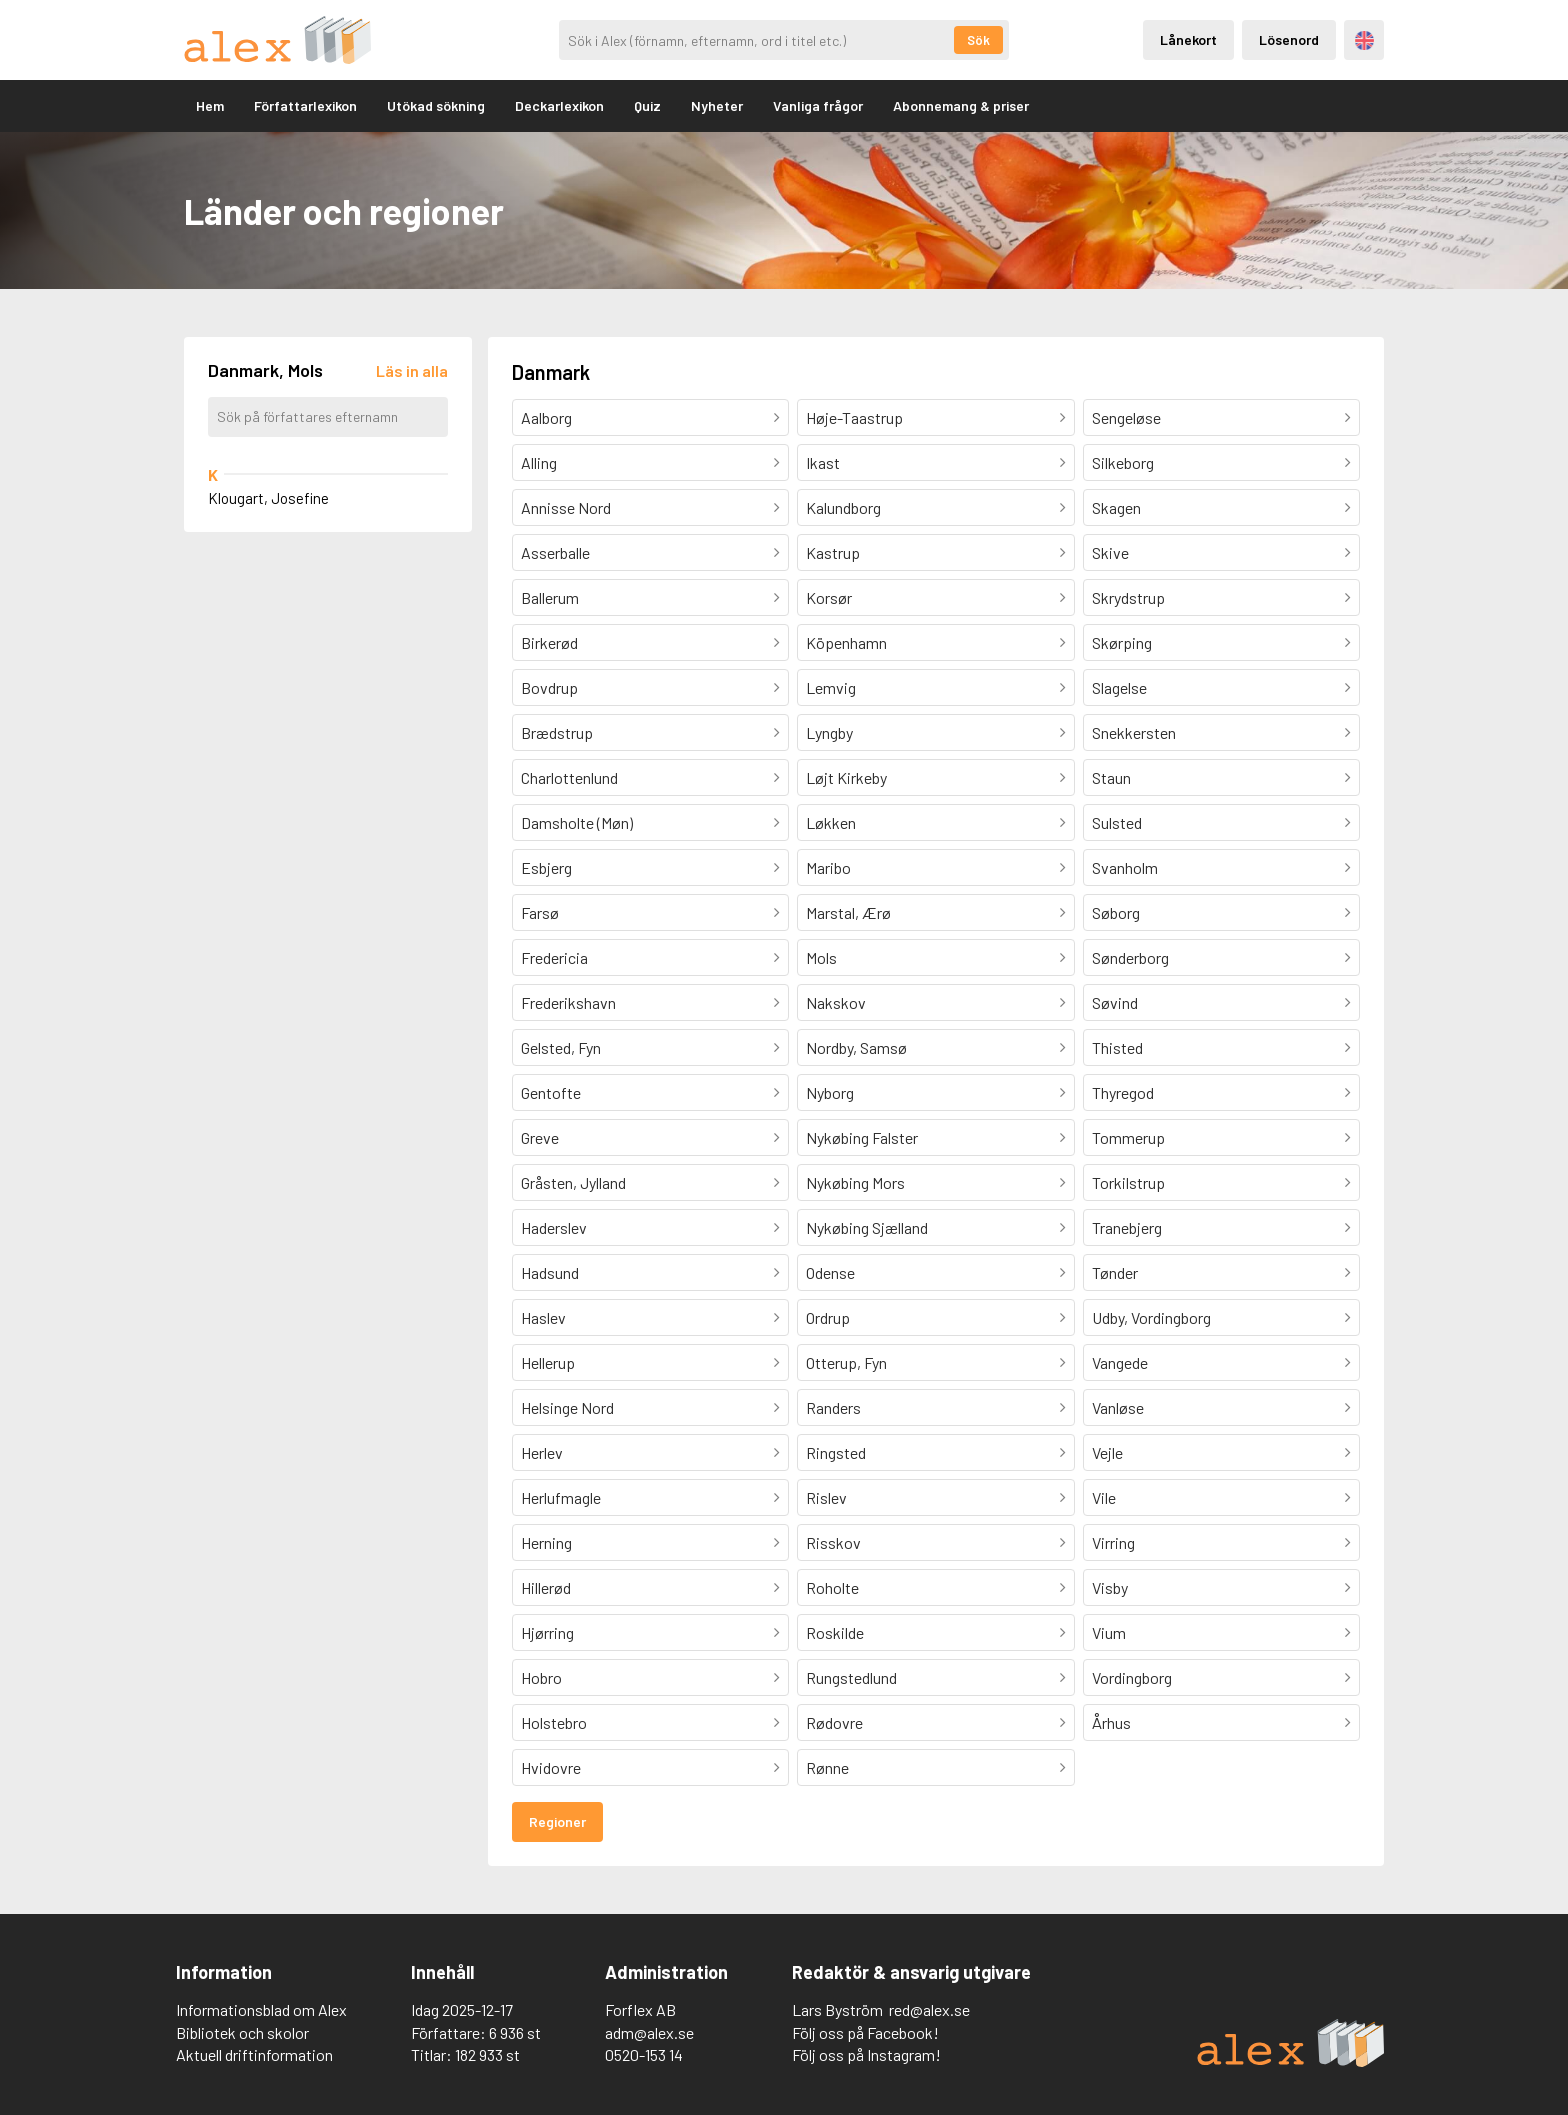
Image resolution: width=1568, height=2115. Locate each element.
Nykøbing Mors (855, 1182)
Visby (1110, 1587)
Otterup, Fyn (846, 1362)
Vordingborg (1132, 1677)
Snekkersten (1134, 732)
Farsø (540, 912)
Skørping (1122, 642)
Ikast (823, 462)
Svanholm (1125, 867)
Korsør (829, 597)
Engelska (1364, 40)
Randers (833, 1407)
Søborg (1116, 912)
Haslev (543, 1317)
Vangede (1120, 1362)
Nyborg (830, 1092)
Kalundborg (843, 507)
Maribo (828, 867)
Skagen (1116, 507)
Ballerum (550, 597)
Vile (1104, 1497)
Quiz (647, 105)
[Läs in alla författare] (412, 370)
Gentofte (551, 1092)
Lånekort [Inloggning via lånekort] (1188, 39)
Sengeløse (1126, 417)
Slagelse (1119, 687)
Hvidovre (551, 1767)
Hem (210, 105)
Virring (1113, 1542)
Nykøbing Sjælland (867, 1227)
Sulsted (1117, 822)
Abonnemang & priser (961, 105)
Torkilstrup (1128, 1182)
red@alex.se (929, 2009)
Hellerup (548, 1362)
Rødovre (834, 1722)
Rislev (826, 1497)
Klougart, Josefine (268, 498)
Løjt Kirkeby (846, 777)
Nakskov (836, 1002)
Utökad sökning (436, 105)
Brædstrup (557, 732)
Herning (546, 1542)
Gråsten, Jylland (573, 1182)
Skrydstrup (1128, 597)
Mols (821, 957)
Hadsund (550, 1272)
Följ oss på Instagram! (866, 2054)
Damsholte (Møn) (577, 822)
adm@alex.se (649, 2032)
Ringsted (836, 1452)
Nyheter (717, 105)
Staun (1111, 777)
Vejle (1107, 1452)
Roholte (832, 1587)
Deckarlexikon (559, 105)
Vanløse (1118, 1407)
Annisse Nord (566, 507)
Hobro (541, 1677)
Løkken (831, 822)
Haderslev (554, 1227)
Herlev (542, 1452)
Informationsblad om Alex (261, 2009)
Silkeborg (1123, 462)
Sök (978, 40)
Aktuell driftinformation (254, 2054)
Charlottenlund (569, 777)
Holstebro (554, 1722)
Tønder (1115, 1272)
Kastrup (833, 552)
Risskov (833, 1542)
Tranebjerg (1127, 1227)
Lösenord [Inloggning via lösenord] (1289, 39)
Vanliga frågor (818, 105)
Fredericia (554, 957)
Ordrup (828, 1317)
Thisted (1117, 1047)
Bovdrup (549, 687)
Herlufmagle (561, 1497)
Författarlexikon (305, 105)
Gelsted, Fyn (561, 1047)
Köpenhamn (846, 642)
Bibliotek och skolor (242, 2032)
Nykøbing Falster (862, 1137)
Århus (1111, 1722)
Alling (539, 462)
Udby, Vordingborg (1151, 1317)
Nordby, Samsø (856, 1047)
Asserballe (555, 552)
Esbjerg (546, 867)
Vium (1109, 1632)
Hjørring (547, 1632)
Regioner (557, 1821)
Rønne (827, 1767)
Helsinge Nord (567, 1407)
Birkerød (549, 642)
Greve (540, 1137)
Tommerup (1128, 1137)
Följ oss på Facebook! (865, 2032)
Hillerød (546, 1587)
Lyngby (829, 732)
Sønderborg (1130, 957)
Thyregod (1123, 1092)
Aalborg (546, 417)
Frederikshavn (568, 1002)
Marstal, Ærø (848, 912)
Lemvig (831, 687)
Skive (1110, 552)
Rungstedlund (851, 1677)
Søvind (1115, 1002)
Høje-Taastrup (854, 417)
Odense (830, 1272)
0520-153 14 (644, 2054)
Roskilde (835, 1632)
